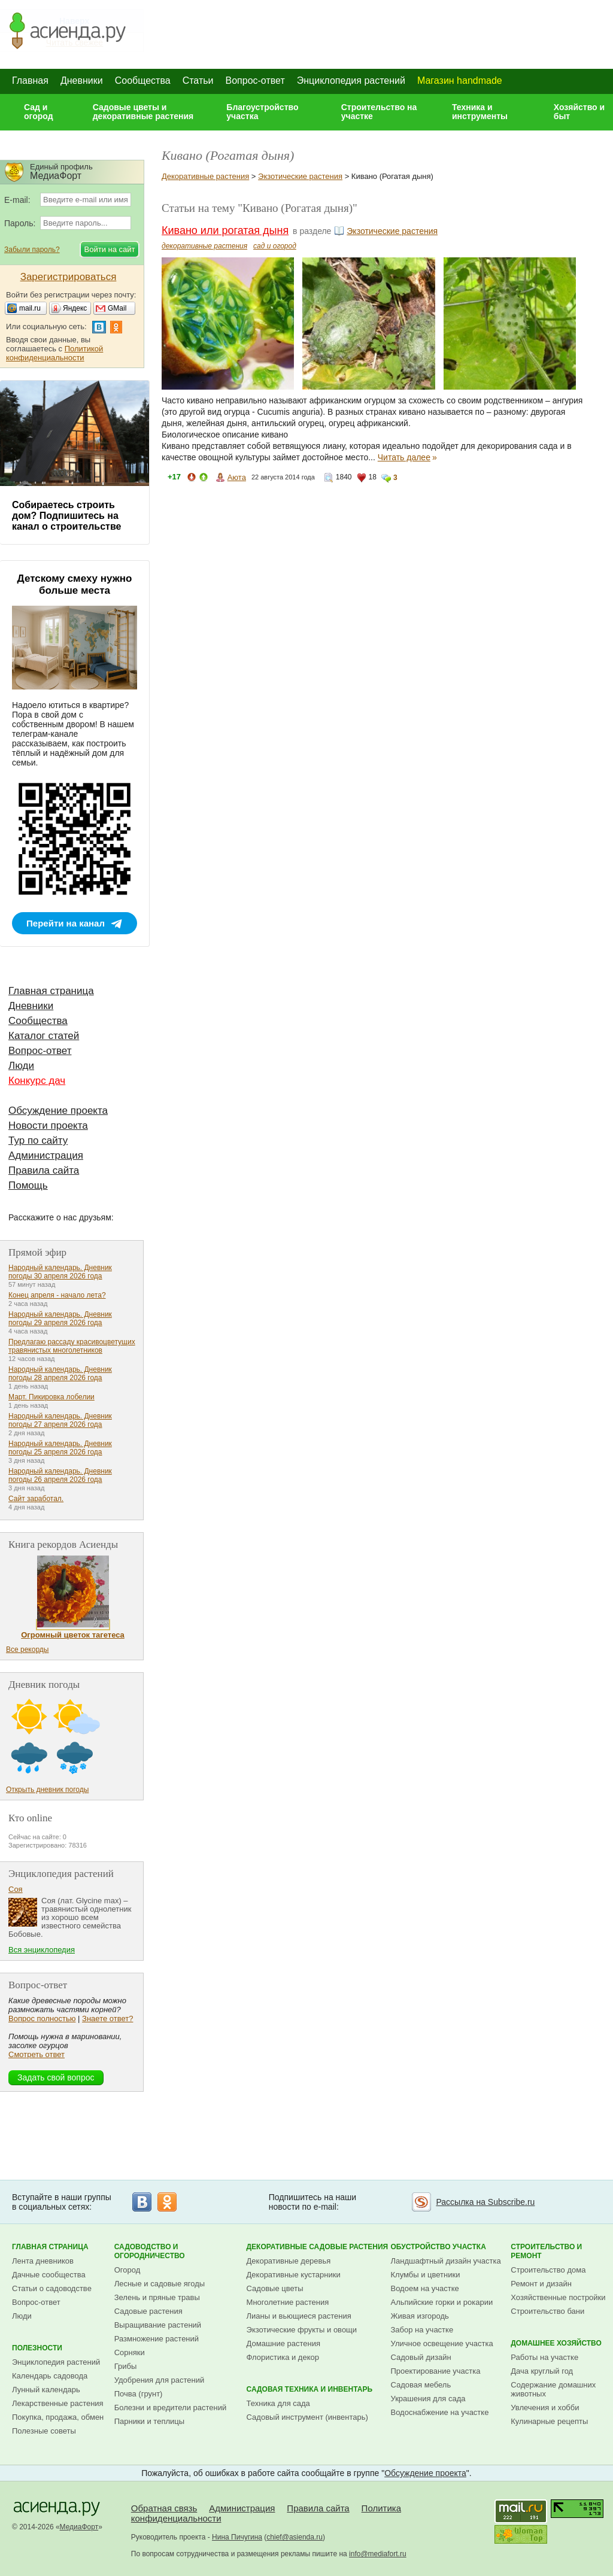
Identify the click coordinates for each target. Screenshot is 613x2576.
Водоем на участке (425, 2288)
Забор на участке (422, 2329)
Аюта (236, 477)
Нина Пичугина (237, 2537)
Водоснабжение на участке (440, 2412)
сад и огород (274, 246)
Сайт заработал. (35, 1498)
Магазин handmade (459, 80)
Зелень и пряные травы (157, 2297)
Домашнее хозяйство (556, 2343)
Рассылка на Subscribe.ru (485, 2202)
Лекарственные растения (58, 2403)
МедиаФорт (79, 2527)
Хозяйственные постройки (558, 2297)
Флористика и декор (283, 2357)
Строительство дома (548, 2269)
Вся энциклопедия (41, 1949)
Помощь (28, 1185)
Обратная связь (164, 2508)
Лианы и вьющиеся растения (299, 2315)
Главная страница (51, 991)
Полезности (37, 2348)
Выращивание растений (157, 2324)
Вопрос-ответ (255, 80)
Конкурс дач (36, 1080)
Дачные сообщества (49, 2274)
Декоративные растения (205, 176)
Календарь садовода (49, 2375)
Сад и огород (38, 111)
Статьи (198, 80)
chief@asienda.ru (294, 2537)
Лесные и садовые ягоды (159, 2283)
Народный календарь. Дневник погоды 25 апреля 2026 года (60, 1447)
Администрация (45, 1155)
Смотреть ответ (36, 2054)
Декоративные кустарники (294, 2274)
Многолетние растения (288, 2302)
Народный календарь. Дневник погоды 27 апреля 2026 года (60, 1420)
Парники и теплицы (149, 2421)
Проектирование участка (436, 2371)
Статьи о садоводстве (52, 2288)
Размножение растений (156, 2338)
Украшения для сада (428, 2398)
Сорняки (129, 2352)
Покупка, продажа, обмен (58, 2417)
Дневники (81, 80)
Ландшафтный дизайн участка (446, 2260)
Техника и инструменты (480, 111)
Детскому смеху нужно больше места (74, 584)
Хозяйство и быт (579, 111)
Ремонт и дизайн (541, 2283)
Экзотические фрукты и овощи (302, 2329)
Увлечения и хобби (545, 2407)
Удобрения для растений (159, 2379)
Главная (30, 80)
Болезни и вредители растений (170, 2407)
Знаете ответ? (107, 2018)
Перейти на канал (65, 923)
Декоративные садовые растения (318, 2247)
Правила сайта (43, 1170)
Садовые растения (148, 2311)
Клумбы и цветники (425, 2274)
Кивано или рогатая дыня (225, 230)
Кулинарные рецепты (549, 2421)
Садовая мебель (421, 2384)
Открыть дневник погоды (47, 1789)
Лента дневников (43, 2260)
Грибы (125, 2366)
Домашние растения (284, 2343)
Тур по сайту (38, 1140)
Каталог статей (43, 1035)
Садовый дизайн (421, 2357)
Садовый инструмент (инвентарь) (307, 2417)
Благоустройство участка (262, 111)
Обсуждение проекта (58, 1110)
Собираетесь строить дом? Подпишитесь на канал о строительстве (66, 515)
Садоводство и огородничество (149, 2251)
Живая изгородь (420, 2315)
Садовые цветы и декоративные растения (143, 111)
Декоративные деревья (289, 2260)
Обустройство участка (438, 2247)
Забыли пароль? (32, 249)
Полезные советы (44, 2430)
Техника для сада (278, 2403)
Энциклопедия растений (351, 80)
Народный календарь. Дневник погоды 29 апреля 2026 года (60, 1318)
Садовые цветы (275, 2288)
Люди (21, 1065)
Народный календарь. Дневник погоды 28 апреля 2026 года (60, 1373)
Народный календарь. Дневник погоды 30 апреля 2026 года (60, 1271)
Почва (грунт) (138, 2393)
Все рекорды (27, 1649)
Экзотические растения (300, 176)
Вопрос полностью (41, 2018)
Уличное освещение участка (442, 2343)
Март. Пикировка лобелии (51, 1397)
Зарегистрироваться (68, 276)
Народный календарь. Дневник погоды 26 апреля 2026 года (60, 1475)
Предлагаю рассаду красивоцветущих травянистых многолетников (71, 1346)
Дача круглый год (542, 2371)
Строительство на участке (379, 111)
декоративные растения (204, 246)
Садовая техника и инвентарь (309, 2389)
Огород (127, 2269)
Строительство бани (547, 2311)
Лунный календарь (46, 2389)
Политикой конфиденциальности (54, 353)
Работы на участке (544, 2357)
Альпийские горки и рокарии (442, 2302)
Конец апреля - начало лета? (57, 1295)
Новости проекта (48, 1125)
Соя (15, 1889)
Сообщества (143, 80)
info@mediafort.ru (377, 2554)
